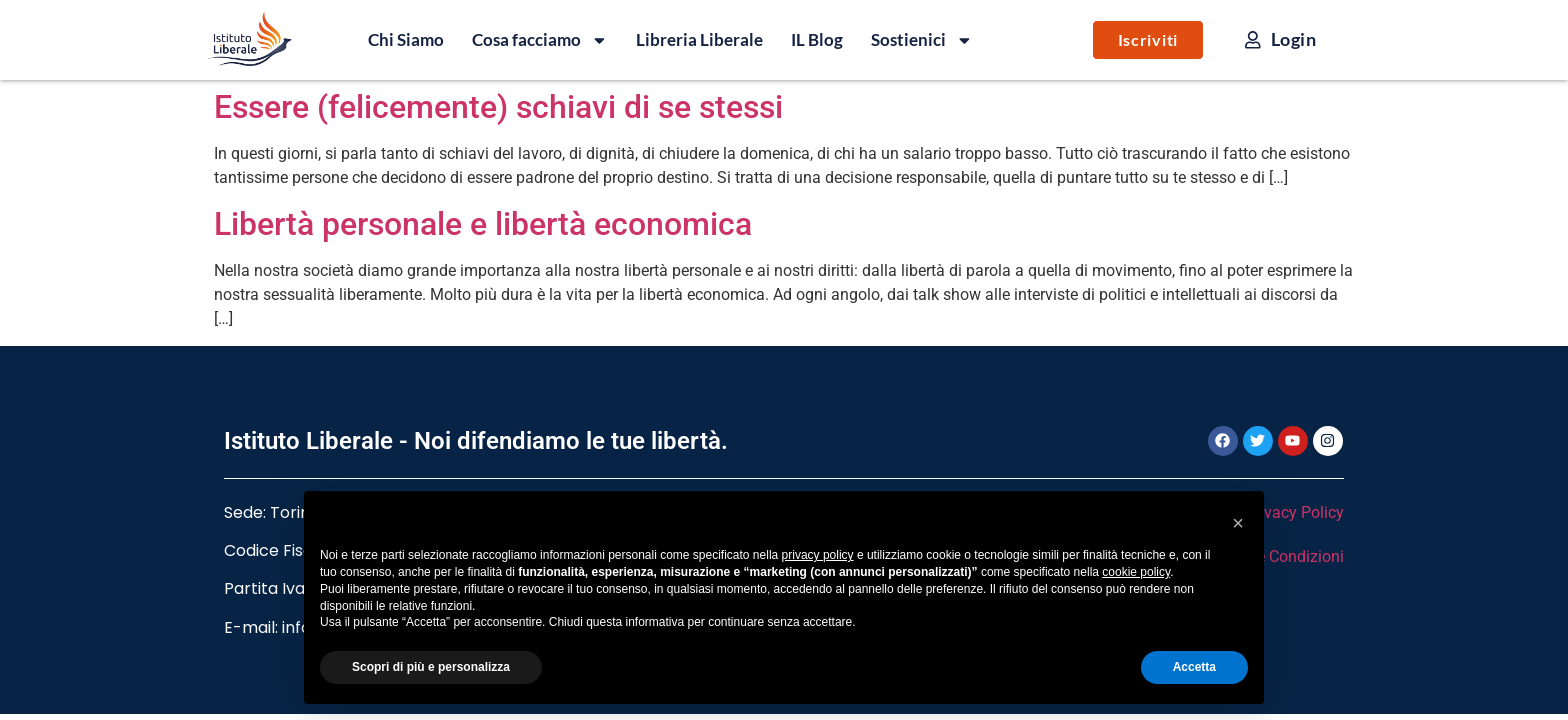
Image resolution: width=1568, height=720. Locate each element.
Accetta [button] (1194, 667)
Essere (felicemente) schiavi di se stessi (498, 107)
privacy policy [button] (818, 555)
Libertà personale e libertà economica (483, 224)
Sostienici (922, 40)
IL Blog (817, 39)
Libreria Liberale (699, 39)
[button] (1238, 523)
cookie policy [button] (1136, 572)
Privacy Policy (1294, 512)
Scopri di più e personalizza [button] (431, 667)
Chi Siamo (406, 39)
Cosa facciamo (540, 40)
